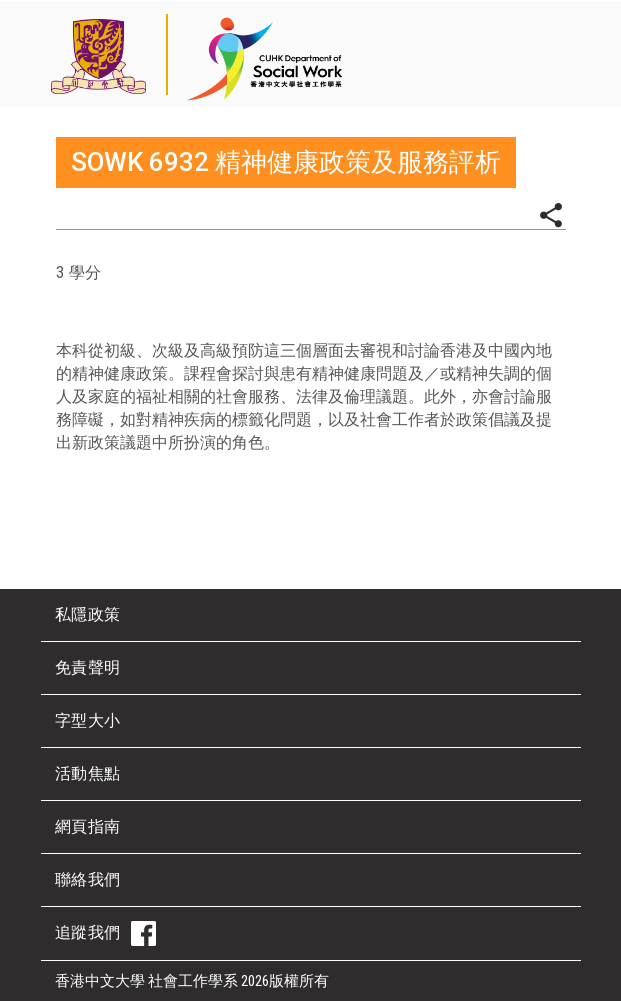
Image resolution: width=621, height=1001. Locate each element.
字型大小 (88, 720)
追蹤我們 (105, 933)
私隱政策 (88, 614)
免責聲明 (88, 667)
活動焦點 (88, 773)
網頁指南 (88, 826)
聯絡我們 (88, 879)
